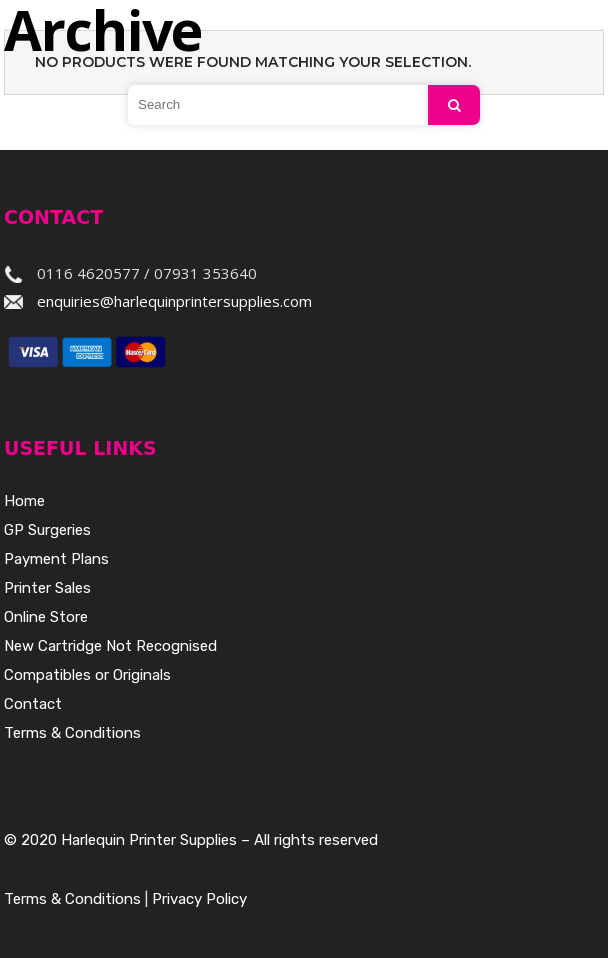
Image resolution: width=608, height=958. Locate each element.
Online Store (46, 617)
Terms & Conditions (72, 733)
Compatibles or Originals (87, 675)
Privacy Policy (199, 899)
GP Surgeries (47, 530)
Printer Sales (47, 588)
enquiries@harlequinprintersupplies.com (174, 301)
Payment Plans (56, 559)
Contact (33, 704)
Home (24, 501)
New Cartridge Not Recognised (110, 646)
